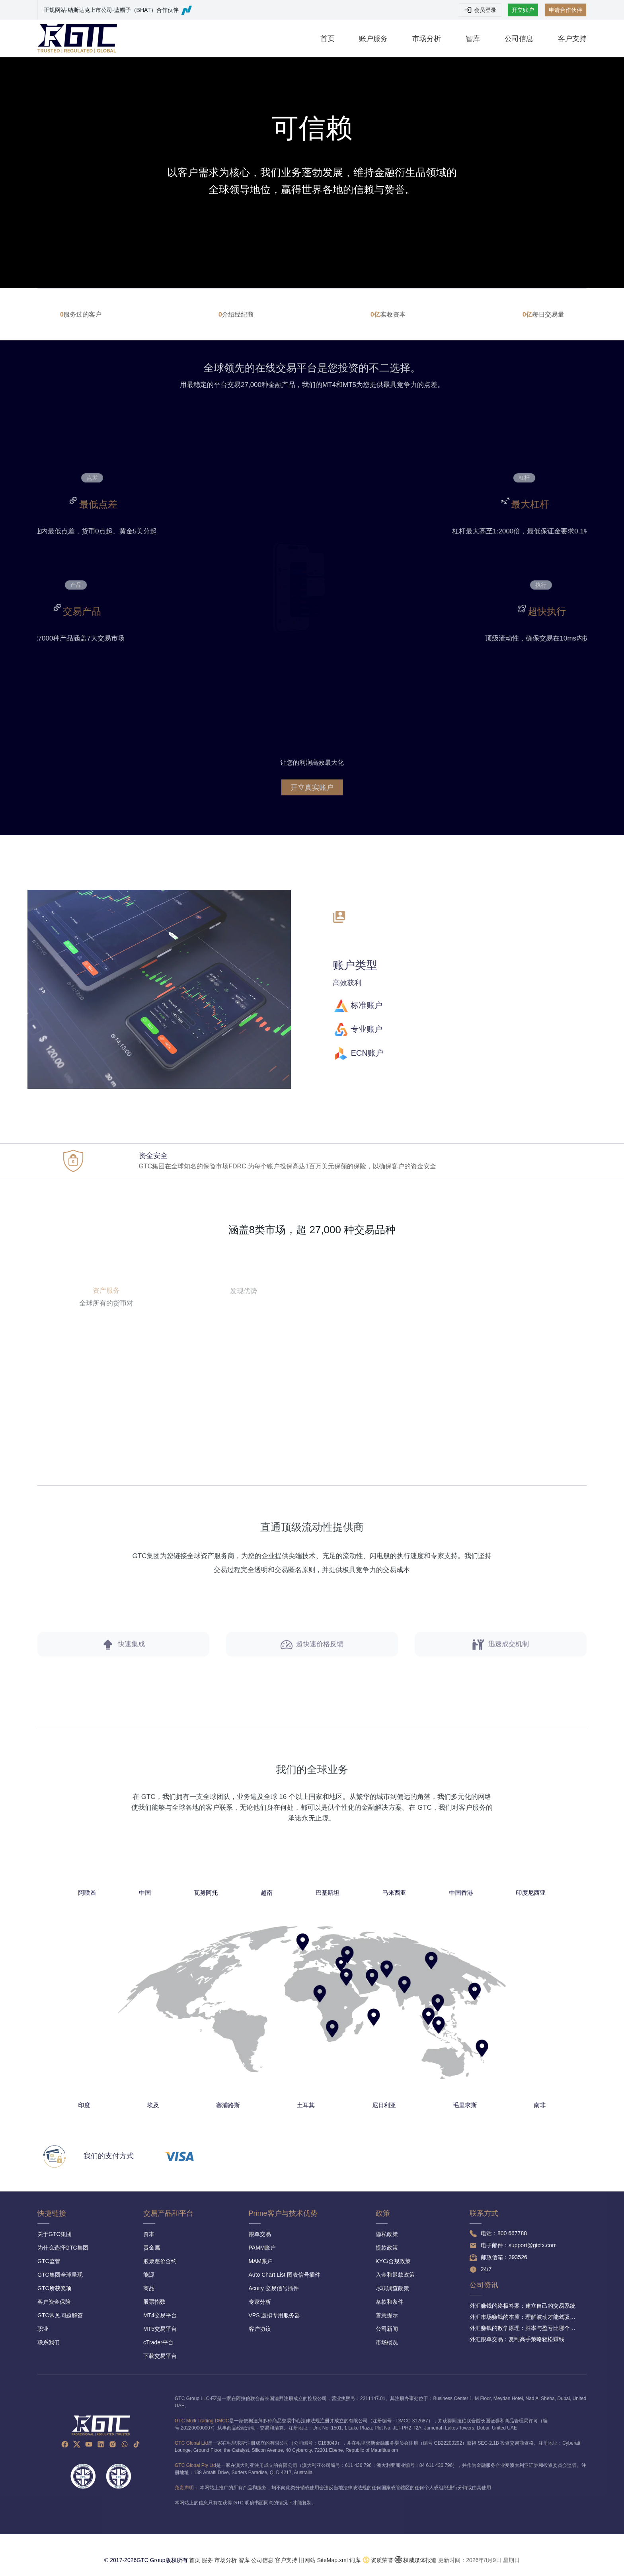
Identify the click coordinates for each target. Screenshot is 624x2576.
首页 (327, 39)
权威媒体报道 (420, 2560)
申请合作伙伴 (565, 10)
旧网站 (307, 2560)
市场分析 (426, 39)
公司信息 (519, 39)
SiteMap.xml (332, 2560)
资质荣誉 (382, 2560)
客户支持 (572, 39)
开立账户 (523, 10)
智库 (473, 39)
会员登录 (480, 10)
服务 (207, 2560)
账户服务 (373, 39)
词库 (355, 2560)
